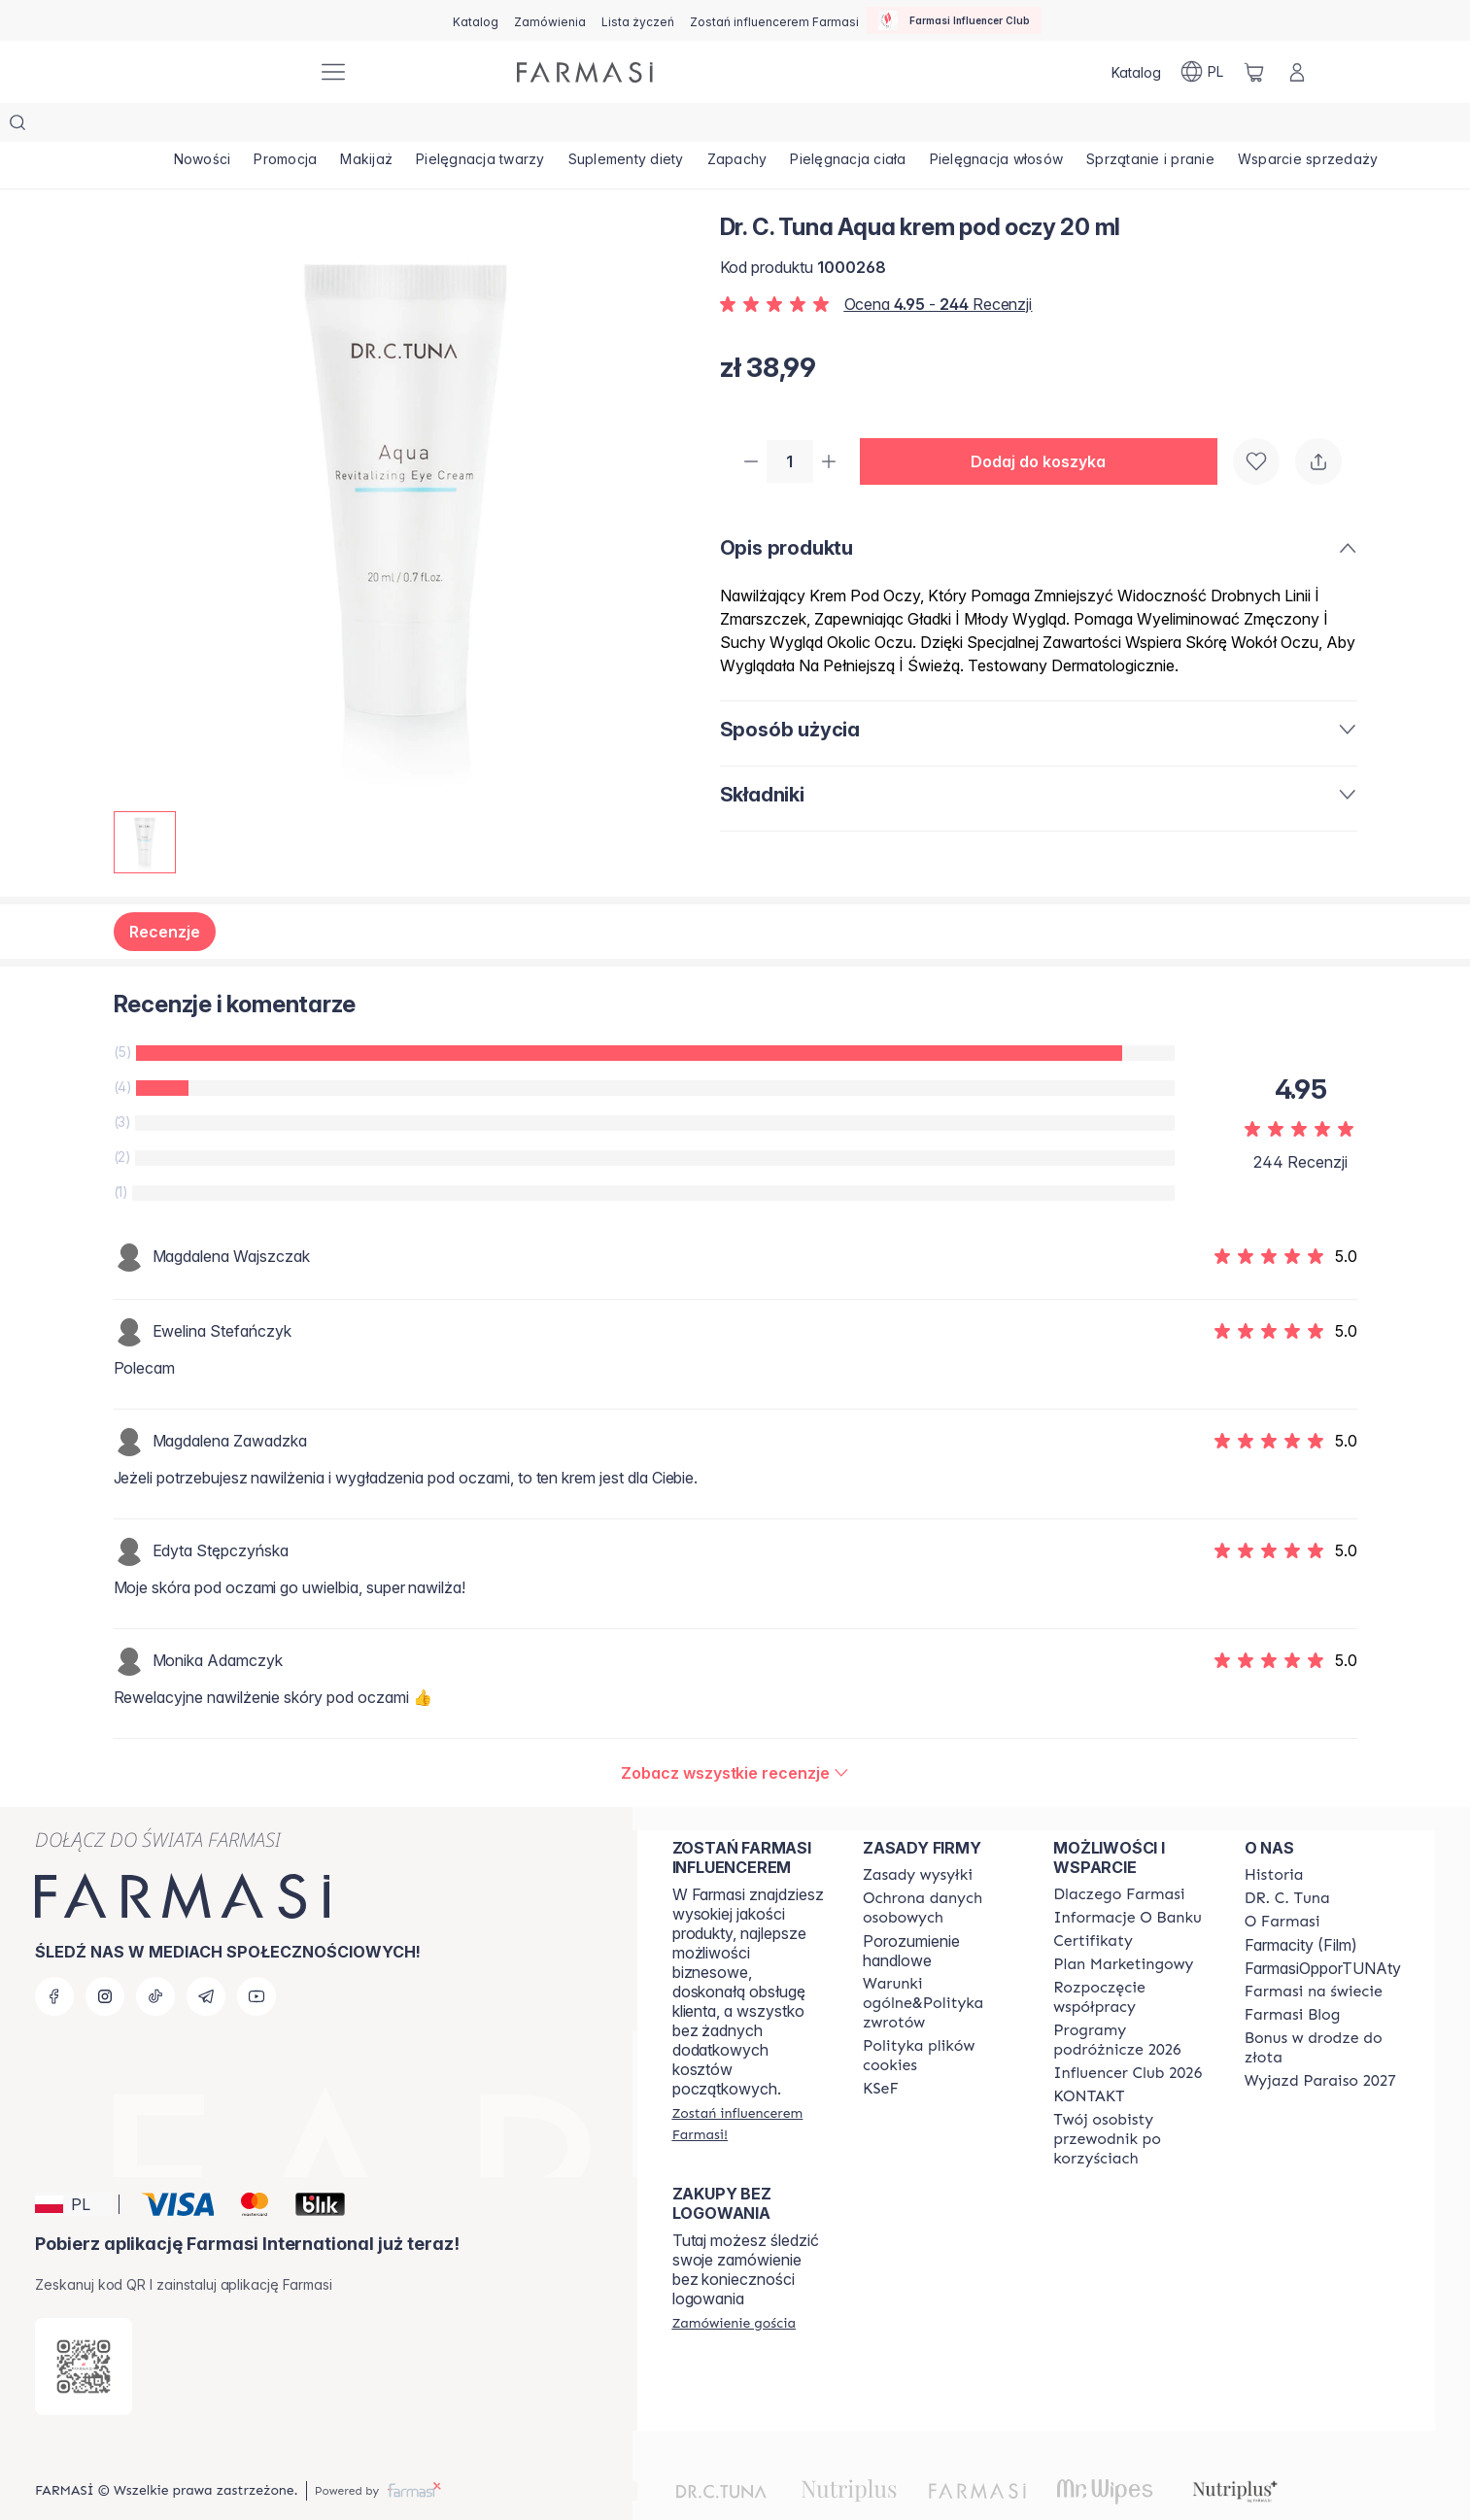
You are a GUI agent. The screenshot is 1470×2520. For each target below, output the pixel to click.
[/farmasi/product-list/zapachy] (837, 126)
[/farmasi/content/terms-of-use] (940, 1869)
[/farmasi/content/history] (1274, 1836)
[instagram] (104, 1957)
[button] (1046, 423)
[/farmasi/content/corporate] (1314, 1952)
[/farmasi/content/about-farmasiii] (1282, 1882)
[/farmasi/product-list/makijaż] (412, 126)
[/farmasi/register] (550, 20)
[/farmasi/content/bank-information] (1127, 1879)
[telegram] (206, 1957)
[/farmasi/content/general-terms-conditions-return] (940, 1964)
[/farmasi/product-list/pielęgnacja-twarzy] (544, 126)
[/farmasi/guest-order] (734, 2284)
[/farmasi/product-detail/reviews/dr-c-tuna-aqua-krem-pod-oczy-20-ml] (735, 1734)
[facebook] (54, 1957)
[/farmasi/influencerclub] (954, 20)
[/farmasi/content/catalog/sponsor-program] (1323, 2009)
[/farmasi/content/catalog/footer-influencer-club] (1127, 2034)
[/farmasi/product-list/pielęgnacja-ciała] (966, 126)
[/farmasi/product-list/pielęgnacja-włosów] (1132, 126)
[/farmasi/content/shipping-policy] (918, 1836)
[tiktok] (155, 1957)
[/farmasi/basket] (1254, 72)
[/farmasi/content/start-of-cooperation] (1131, 1958)
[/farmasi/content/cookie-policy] (940, 2016)
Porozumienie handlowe (911, 1911)
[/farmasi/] (230, 72)
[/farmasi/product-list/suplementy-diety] (708, 126)
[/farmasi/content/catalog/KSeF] (881, 2050)
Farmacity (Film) (1301, 1906)
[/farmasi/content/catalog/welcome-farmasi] (1131, 2100)
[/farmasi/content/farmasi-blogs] (1293, 1976)
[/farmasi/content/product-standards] (1093, 1902)
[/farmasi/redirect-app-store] (83, 2327)
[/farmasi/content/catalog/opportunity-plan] (1123, 1925)
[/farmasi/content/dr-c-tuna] (1287, 1859)
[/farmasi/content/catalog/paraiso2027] (1320, 2042)
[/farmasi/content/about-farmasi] (1118, 1855)
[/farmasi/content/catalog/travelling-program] (1131, 2001)
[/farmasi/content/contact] (1088, 2057)
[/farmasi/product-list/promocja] (312, 126)
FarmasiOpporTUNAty (1323, 1929)
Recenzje (164, 892)
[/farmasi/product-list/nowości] (211, 126)
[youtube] (256, 1957)
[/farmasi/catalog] (475, 20)
